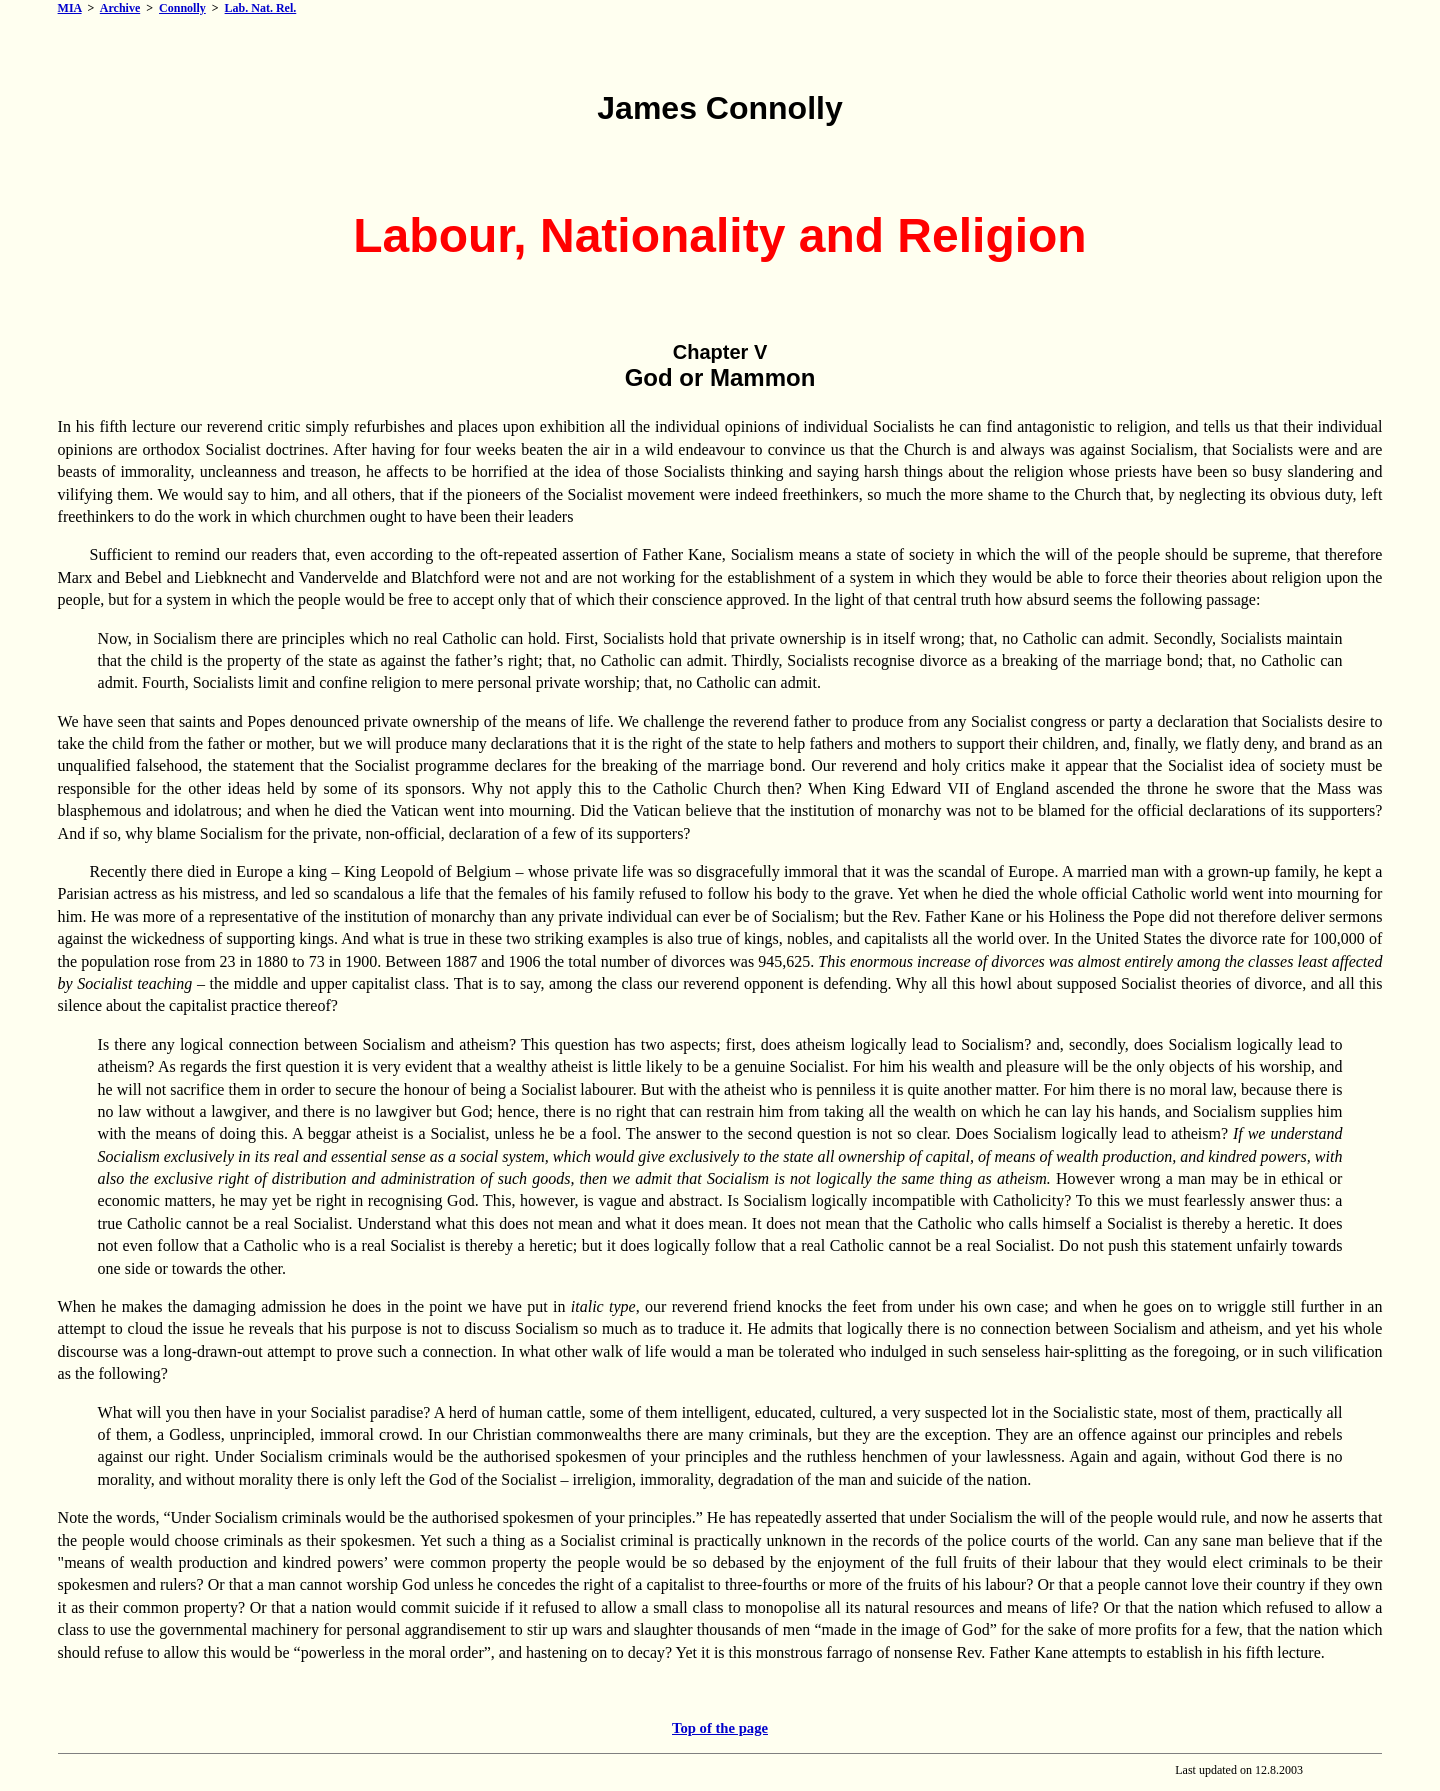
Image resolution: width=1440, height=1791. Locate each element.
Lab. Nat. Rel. (261, 8)
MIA (70, 8)
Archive (120, 8)
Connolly (182, 8)
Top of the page (720, 1728)
